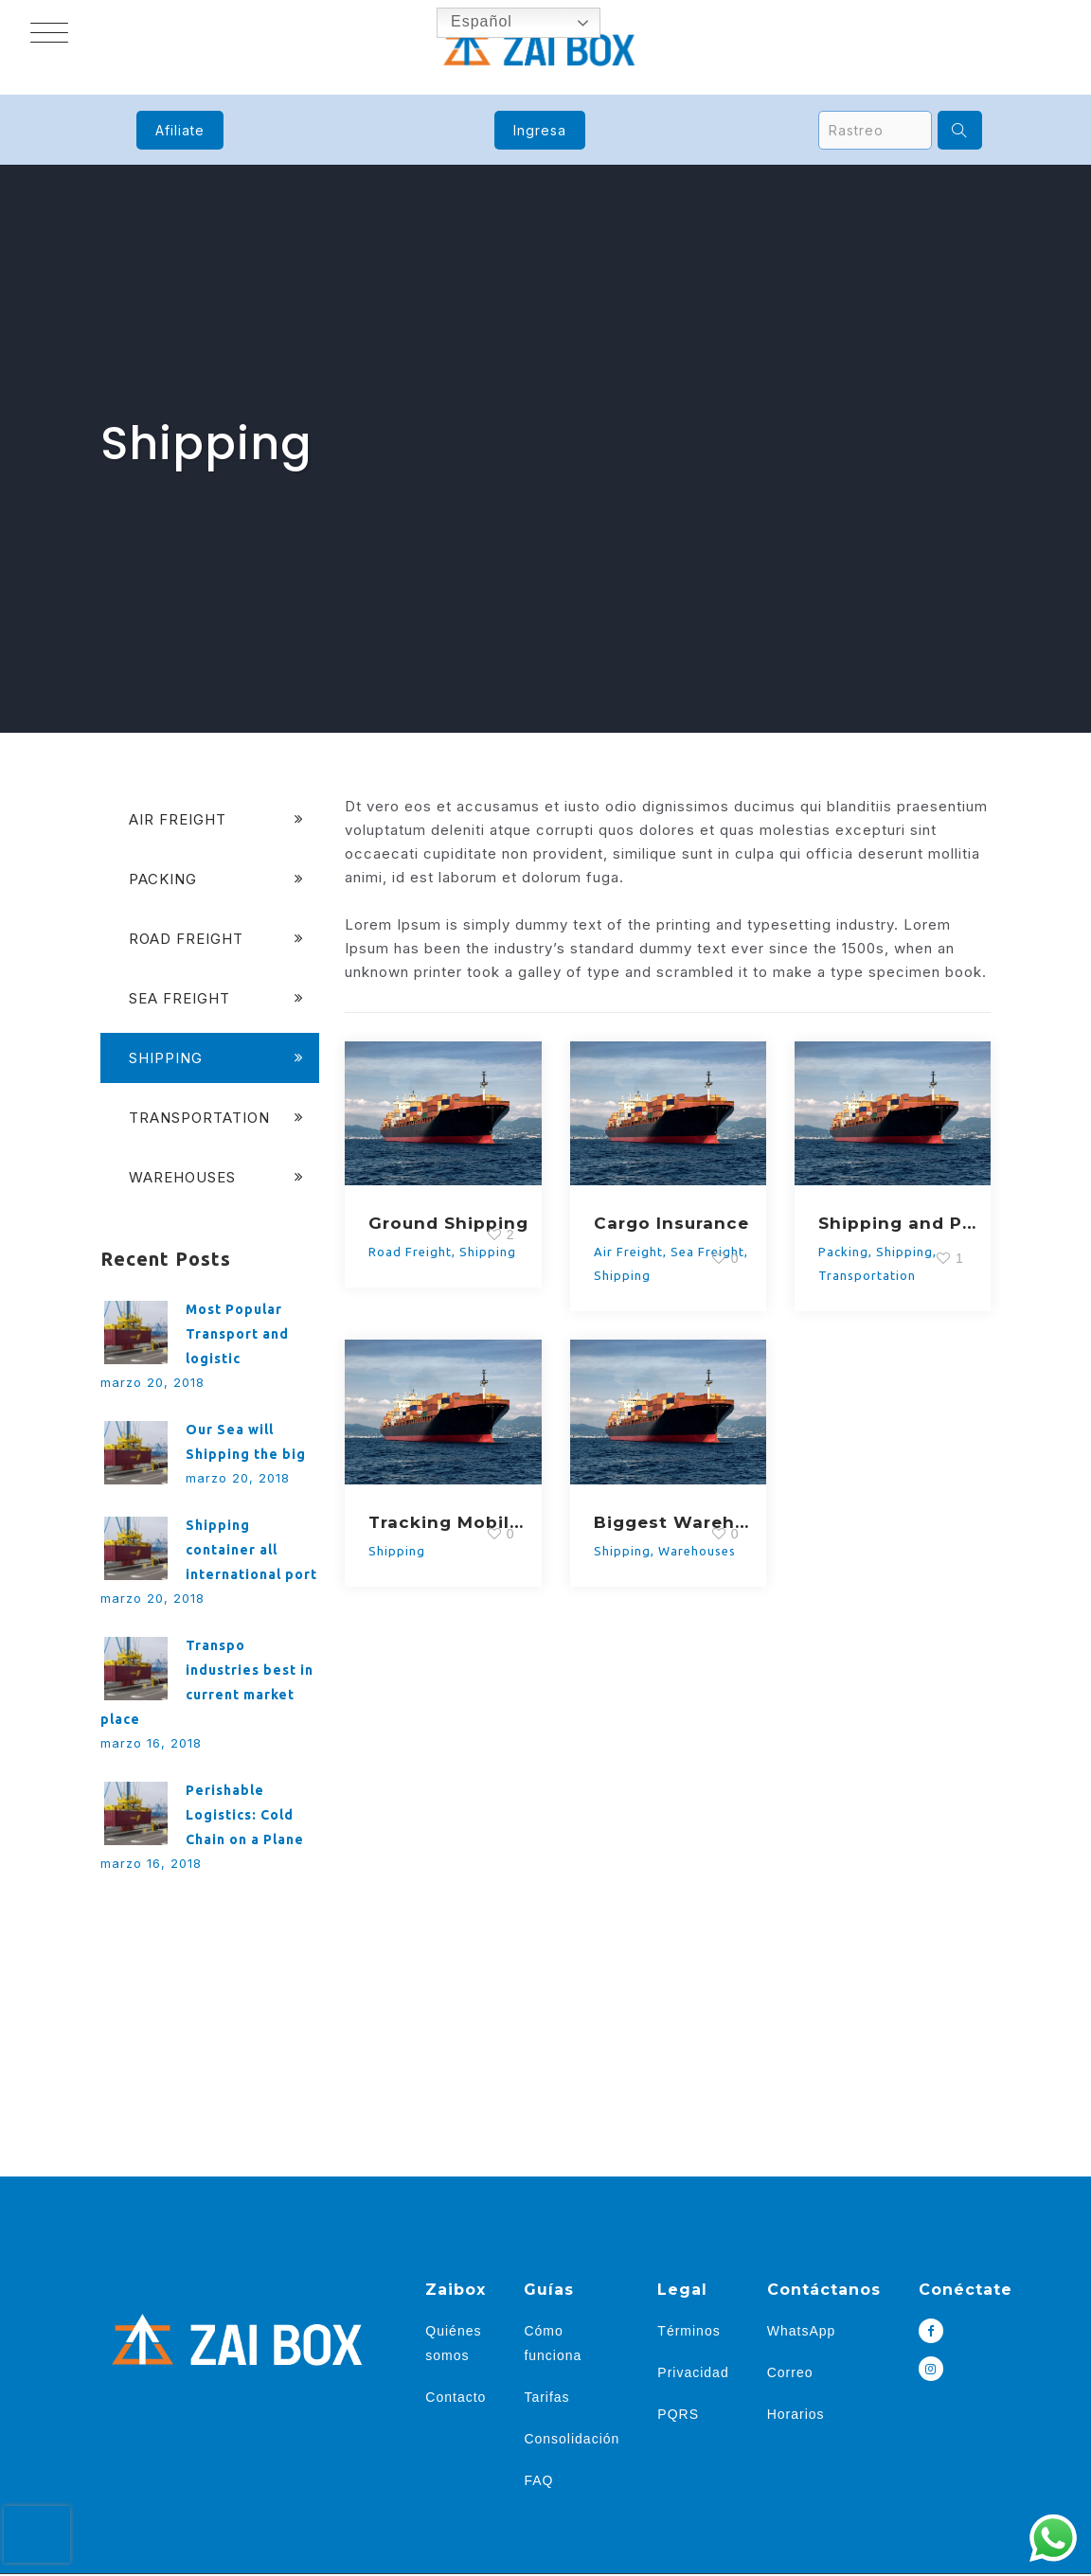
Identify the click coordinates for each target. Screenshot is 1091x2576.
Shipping (622, 1275)
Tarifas (546, 2397)
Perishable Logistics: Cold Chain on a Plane (245, 1815)
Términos (688, 2330)
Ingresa (539, 130)
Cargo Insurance (671, 1223)
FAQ (538, 2480)
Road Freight (410, 1251)
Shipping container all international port (251, 1550)
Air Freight (628, 1251)
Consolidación (571, 2438)
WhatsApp (801, 2330)
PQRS (678, 2414)
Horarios (796, 2414)
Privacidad (692, 2372)
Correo (790, 2372)
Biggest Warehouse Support (676, 1522)
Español (467, 22)
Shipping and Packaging (900, 1223)
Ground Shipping (448, 1223)
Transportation (867, 1275)
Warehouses (697, 1550)
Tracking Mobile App (450, 1522)
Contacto (455, 2397)
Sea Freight (179, 998)
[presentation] (37, 2534)
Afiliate (180, 130)
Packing (843, 1251)
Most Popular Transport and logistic (237, 1334)
